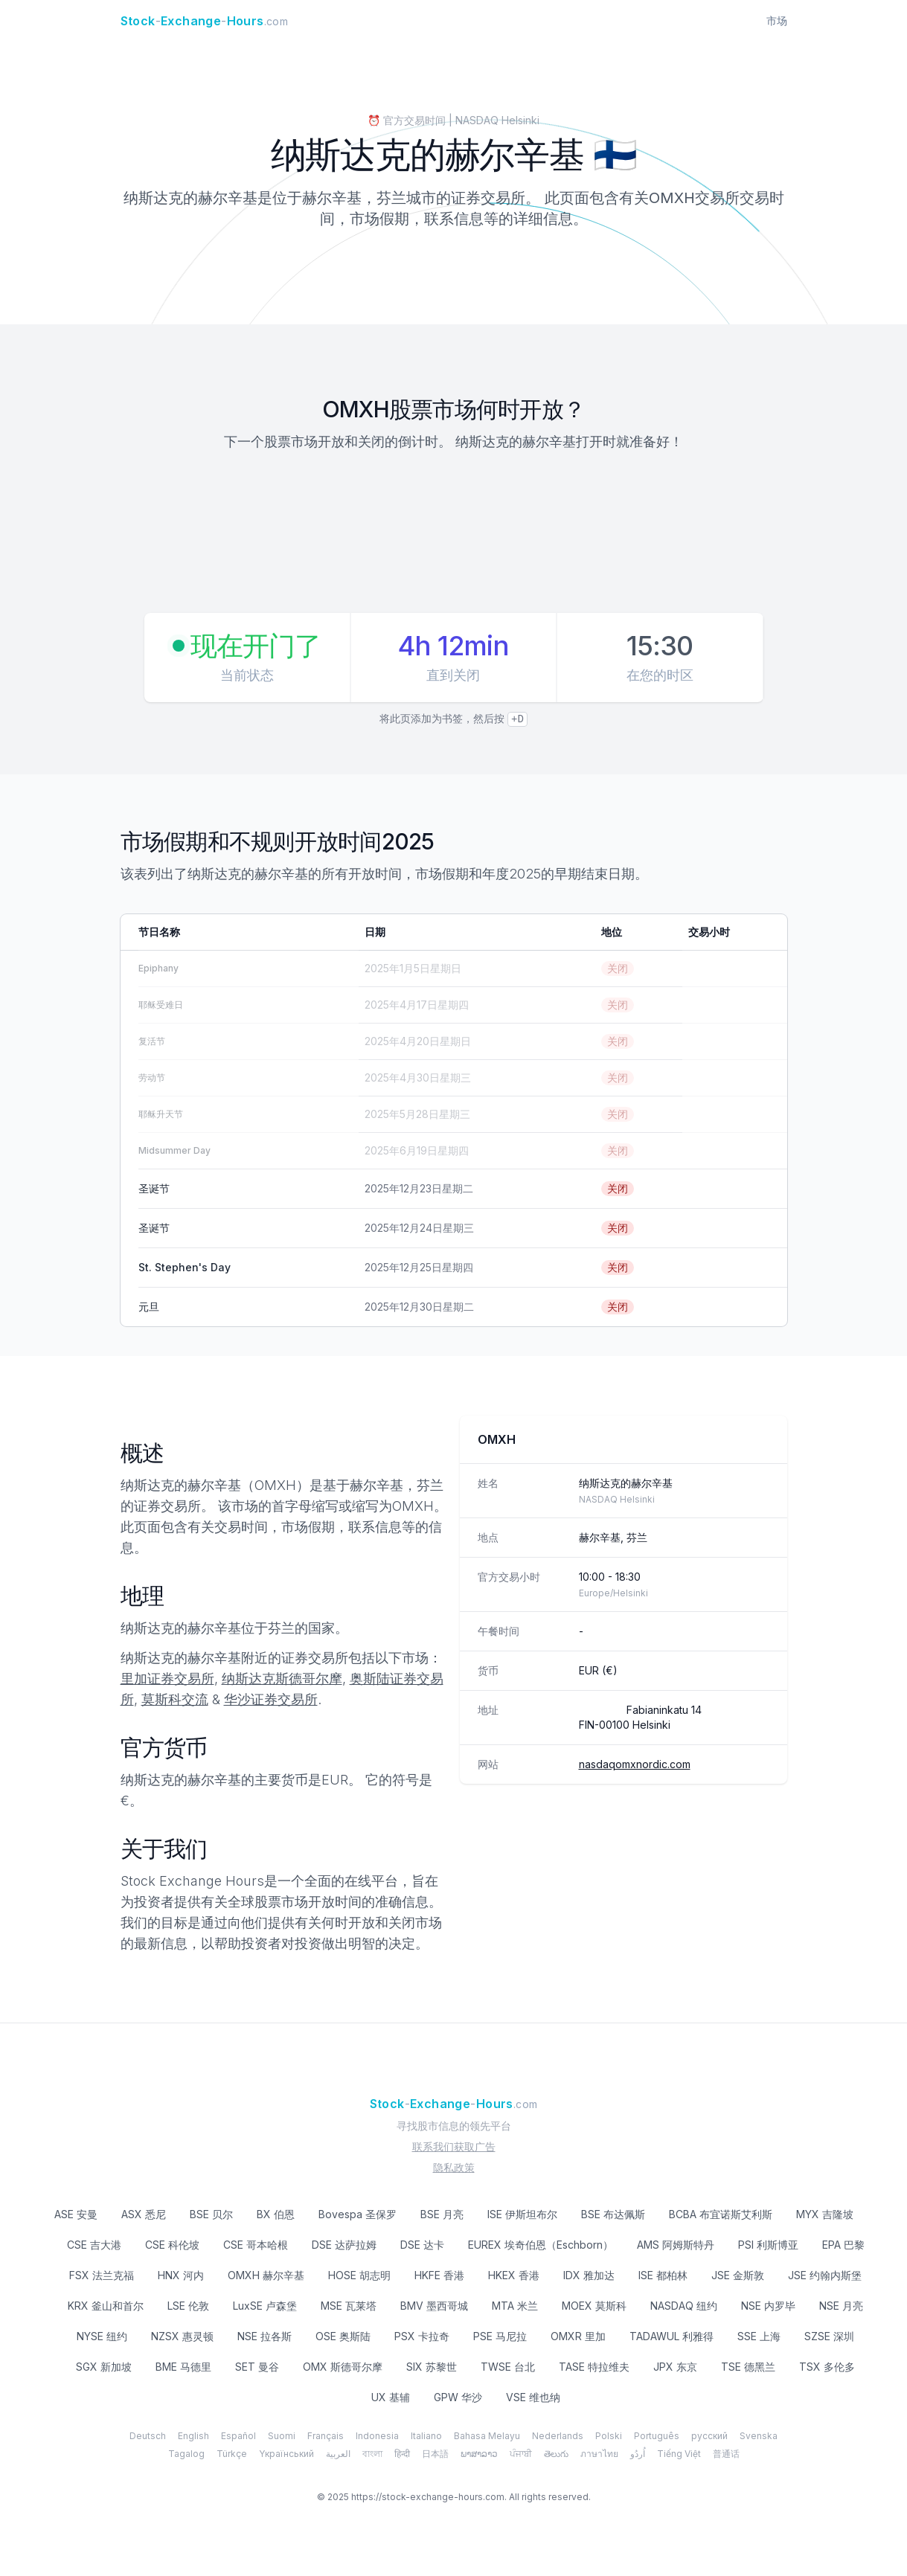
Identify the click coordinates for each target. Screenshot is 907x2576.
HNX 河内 (181, 2275)
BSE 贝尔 (211, 2214)
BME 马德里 (183, 2366)
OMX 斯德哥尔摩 (342, 2366)
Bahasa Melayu (487, 2435)
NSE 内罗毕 (768, 2305)
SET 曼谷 (257, 2366)
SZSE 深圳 (829, 2336)
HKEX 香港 (513, 2275)
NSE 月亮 (841, 2305)
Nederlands (557, 2435)
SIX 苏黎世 (431, 2366)
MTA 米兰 (515, 2305)
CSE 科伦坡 (172, 2244)
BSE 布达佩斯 (613, 2214)
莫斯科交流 (174, 1699)
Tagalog (186, 2453)
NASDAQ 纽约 (683, 2305)
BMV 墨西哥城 (434, 2305)
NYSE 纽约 (102, 2336)
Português (656, 2435)
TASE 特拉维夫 (594, 2366)
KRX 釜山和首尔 (106, 2305)
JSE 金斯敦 (737, 2275)
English (193, 2435)
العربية (338, 2453)
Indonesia (377, 2435)
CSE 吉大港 (94, 2244)
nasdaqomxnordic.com (634, 1764)
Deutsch (147, 2435)
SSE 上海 (759, 2336)
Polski (608, 2435)
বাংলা (372, 2453)
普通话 (726, 2453)
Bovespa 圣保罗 (357, 2214)
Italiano (426, 2435)
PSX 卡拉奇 (421, 2336)
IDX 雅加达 (589, 2275)
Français (325, 2435)
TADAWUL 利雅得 (671, 2336)
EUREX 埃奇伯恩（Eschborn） (540, 2244)
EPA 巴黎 (843, 2244)
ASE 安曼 (75, 2214)
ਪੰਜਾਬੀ (521, 2453)
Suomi (281, 2435)
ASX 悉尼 (143, 2214)
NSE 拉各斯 (264, 2336)
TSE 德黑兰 (748, 2366)
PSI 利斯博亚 (768, 2244)
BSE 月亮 (442, 2214)
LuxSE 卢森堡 (265, 2305)
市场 (776, 20)
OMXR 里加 (578, 2336)
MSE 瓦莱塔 (348, 2305)
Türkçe (232, 2453)
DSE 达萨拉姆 (344, 2244)
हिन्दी (402, 2453)
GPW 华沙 (458, 2397)
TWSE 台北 (508, 2366)
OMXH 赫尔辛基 (266, 2275)
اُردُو (637, 2453)
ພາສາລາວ (479, 2453)
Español (238, 2435)
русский (709, 2435)
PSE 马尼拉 (500, 2336)
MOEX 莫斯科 (594, 2305)
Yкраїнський (286, 2453)
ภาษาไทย (599, 2453)
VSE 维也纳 (533, 2397)
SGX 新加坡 (104, 2366)
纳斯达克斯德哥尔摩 (282, 1678)
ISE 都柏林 (663, 2275)
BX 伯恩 (276, 2214)
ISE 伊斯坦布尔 (522, 2214)
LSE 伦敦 (188, 2305)
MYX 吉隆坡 (824, 2214)
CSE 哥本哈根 (255, 2244)
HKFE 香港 (439, 2275)
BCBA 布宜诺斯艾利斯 (720, 2214)
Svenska (759, 2435)
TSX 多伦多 (827, 2366)
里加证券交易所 (167, 1678)
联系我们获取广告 (454, 2146)
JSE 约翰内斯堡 (825, 2275)
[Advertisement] (454, 534)
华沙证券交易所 (271, 1699)
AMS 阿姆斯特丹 (675, 2244)
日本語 (435, 2453)
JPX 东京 (675, 2366)
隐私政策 (454, 2167)
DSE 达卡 (422, 2244)
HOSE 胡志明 (359, 2275)
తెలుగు (556, 2453)
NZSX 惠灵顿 (182, 2336)
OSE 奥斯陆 (343, 2336)
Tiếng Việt (679, 2453)
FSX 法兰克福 (101, 2275)
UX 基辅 (390, 2397)
